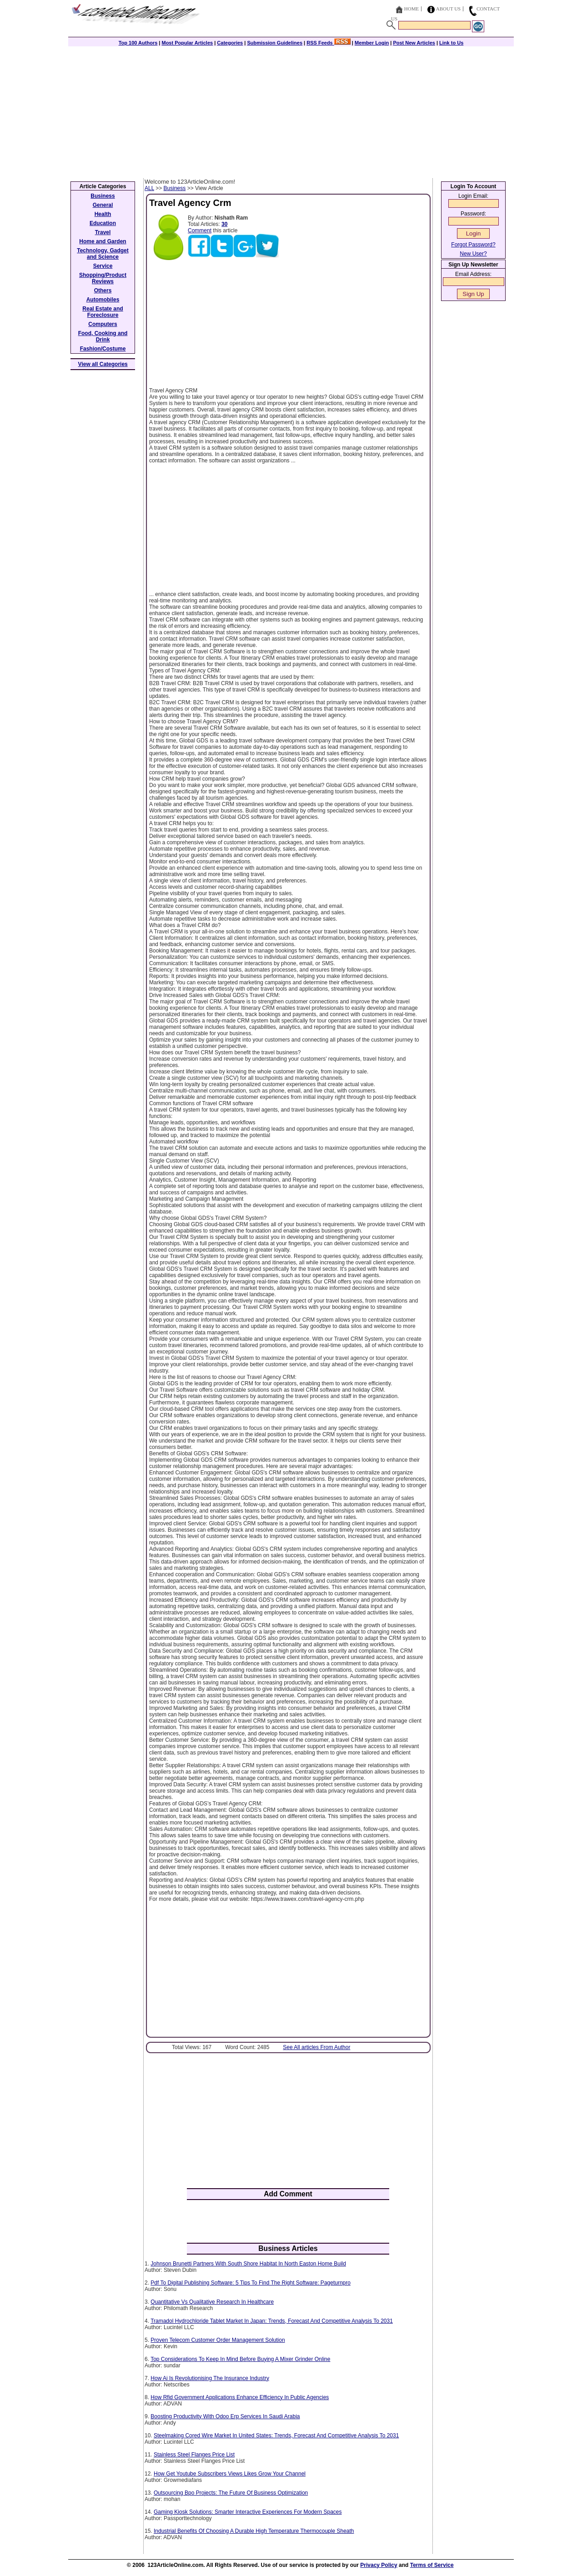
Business (175, 188)
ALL (149, 188)
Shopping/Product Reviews (102, 278)
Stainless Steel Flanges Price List (194, 2454)
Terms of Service (432, 2565)
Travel (103, 232)
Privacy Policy (378, 2565)
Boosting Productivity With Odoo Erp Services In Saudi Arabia (225, 2416)
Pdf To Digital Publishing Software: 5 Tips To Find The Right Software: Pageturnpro (251, 2283)
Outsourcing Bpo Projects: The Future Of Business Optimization (231, 2493)
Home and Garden (102, 241)
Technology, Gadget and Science (103, 253)
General (103, 205)
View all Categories (103, 364)
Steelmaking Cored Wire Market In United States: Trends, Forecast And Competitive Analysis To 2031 (276, 2435)
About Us (448, 8)
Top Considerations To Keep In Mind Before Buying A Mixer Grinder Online (240, 2359)
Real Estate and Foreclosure (102, 312)
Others (103, 290)
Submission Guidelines (274, 42)
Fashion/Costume (103, 349)
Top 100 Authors (138, 42)
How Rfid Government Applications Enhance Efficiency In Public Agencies (240, 2397)
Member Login (372, 42)
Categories (230, 42)
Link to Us (451, 42)
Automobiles (103, 299)
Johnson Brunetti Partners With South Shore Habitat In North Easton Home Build (248, 2263)
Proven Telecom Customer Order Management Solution (218, 2340)
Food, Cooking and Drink (103, 336)
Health (103, 214)
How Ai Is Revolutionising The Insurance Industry (210, 2378)
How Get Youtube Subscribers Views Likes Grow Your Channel (230, 2474)
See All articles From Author (316, 2047)
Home (411, 8)
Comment (199, 230)
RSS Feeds (328, 42)
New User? (473, 254)
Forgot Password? (473, 244)
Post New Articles (414, 42)
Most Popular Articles (187, 42)
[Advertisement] (291, 110)
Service (103, 266)
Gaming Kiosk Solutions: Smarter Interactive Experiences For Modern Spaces (248, 2512)
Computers (102, 324)
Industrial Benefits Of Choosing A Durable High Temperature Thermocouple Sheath (254, 2531)
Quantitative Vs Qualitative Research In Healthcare (212, 2302)
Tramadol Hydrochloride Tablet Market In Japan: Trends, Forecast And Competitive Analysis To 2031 (272, 2321)
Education (103, 223)
